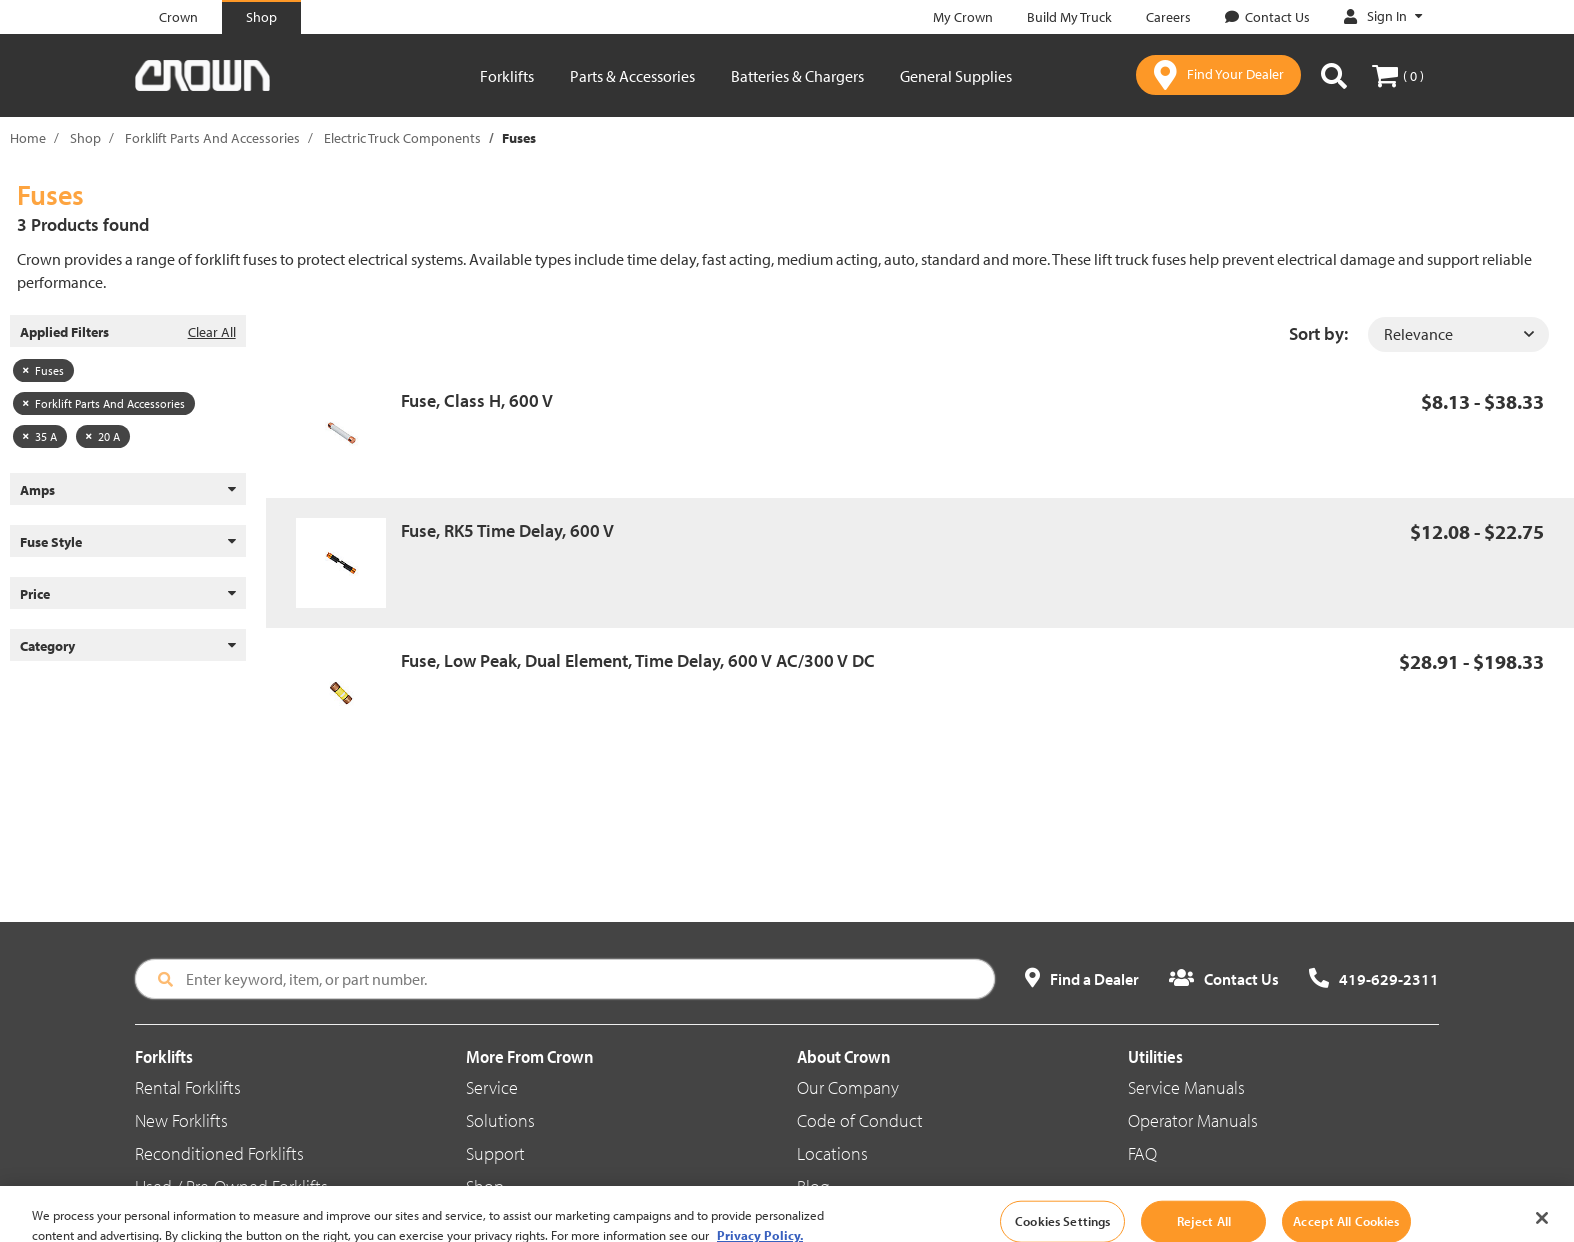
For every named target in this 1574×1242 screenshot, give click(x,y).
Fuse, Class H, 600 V (477, 400)
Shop (85, 138)
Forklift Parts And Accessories (212, 138)
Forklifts (507, 76)
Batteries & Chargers (797, 76)
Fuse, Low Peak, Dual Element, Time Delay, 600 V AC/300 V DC (638, 660)
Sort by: (1318, 333)
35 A (40, 436)
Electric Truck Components (402, 138)
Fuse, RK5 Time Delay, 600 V (507, 530)
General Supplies (956, 76)
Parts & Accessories (632, 76)
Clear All (212, 332)
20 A (103, 436)
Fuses (43, 370)
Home (28, 138)
